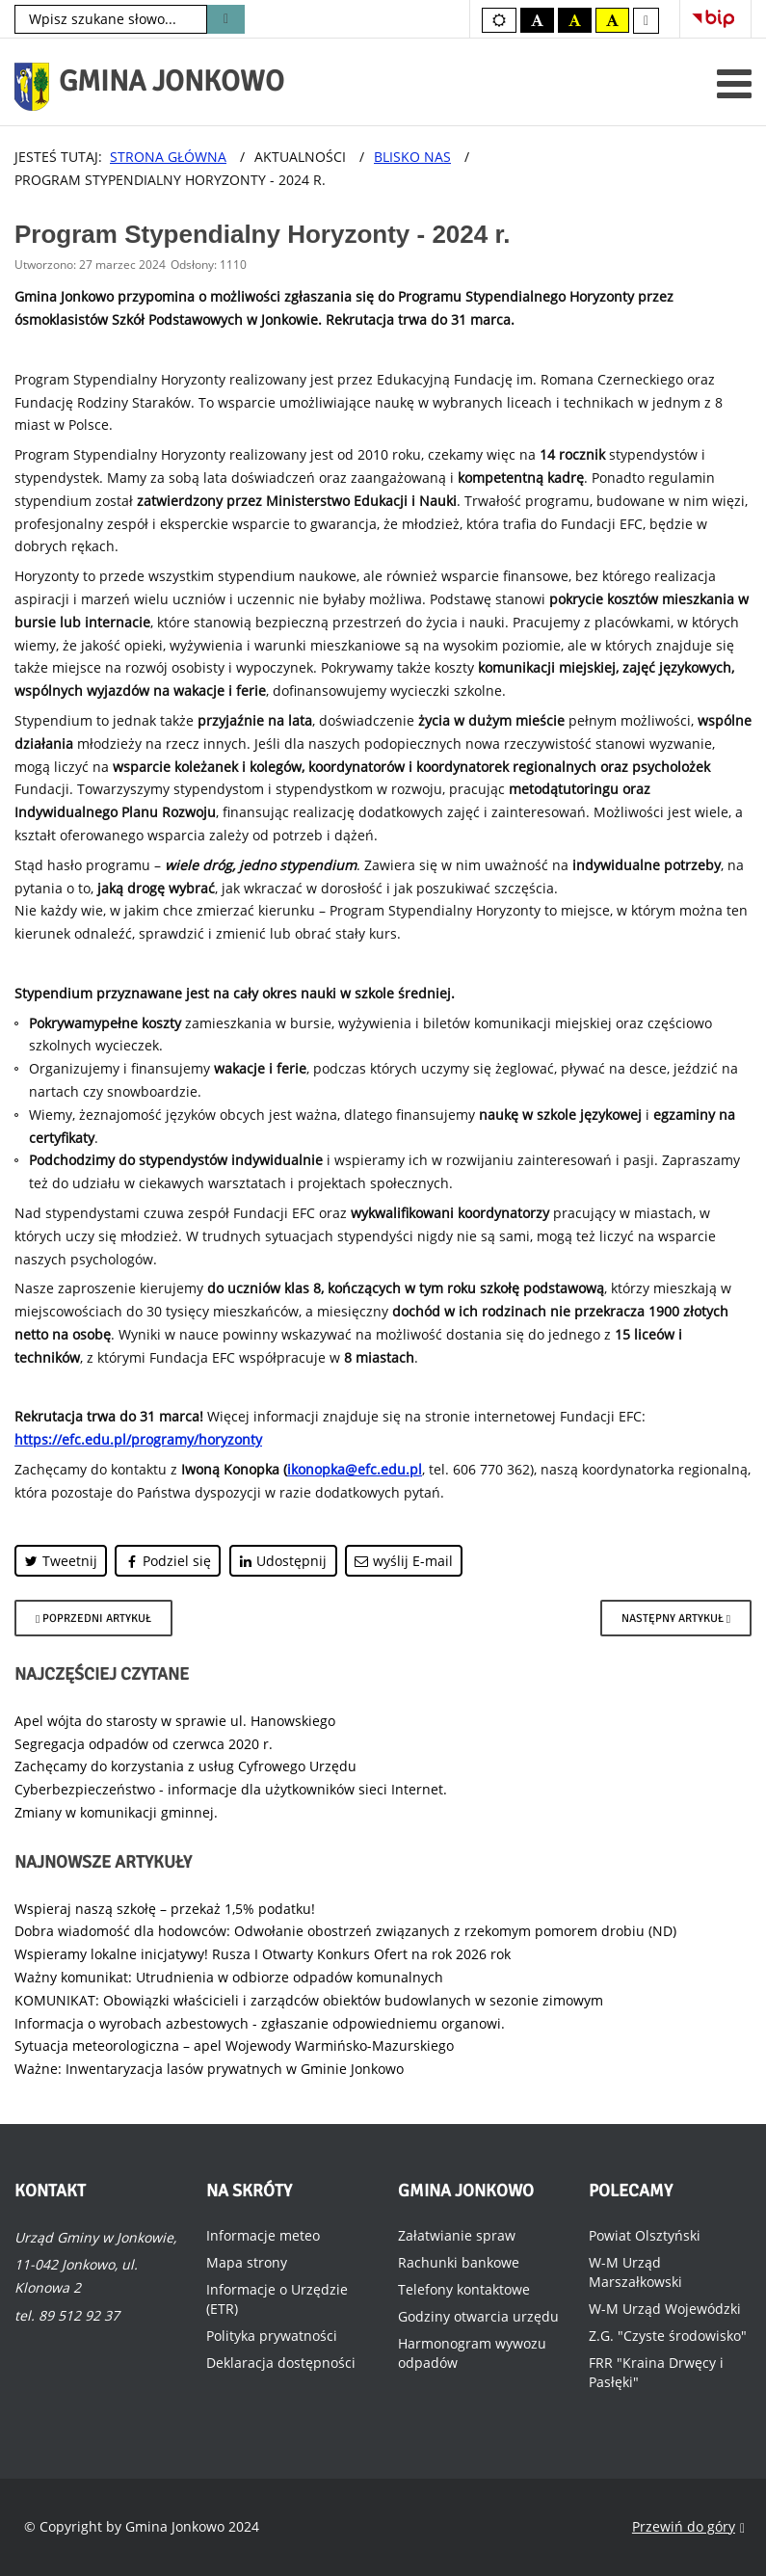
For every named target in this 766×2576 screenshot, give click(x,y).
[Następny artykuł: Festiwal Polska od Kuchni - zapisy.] (676, 1618)
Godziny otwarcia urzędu (478, 2316)
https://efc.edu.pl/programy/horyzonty (138, 1439)
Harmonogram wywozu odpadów (472, 2353)
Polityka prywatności (271, 2335)
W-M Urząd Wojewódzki (665, 2308)
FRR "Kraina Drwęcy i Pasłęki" (656, 2372)
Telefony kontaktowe (464, 2289)
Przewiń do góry (688, 2527)
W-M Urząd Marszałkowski (635, 2272)
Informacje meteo (263, 2235)
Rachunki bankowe (458, 2262)
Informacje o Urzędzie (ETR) (277, 2299)
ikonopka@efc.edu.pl (354, 1469)
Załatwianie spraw (456, 2235)
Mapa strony (246, 2262)
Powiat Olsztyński (644, 2235)
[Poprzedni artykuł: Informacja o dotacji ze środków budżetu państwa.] (93, 1618)
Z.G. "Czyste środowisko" (668, 2335)
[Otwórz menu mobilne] (734, 83)
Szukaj (226, 19)
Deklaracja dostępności (281, 2362)
